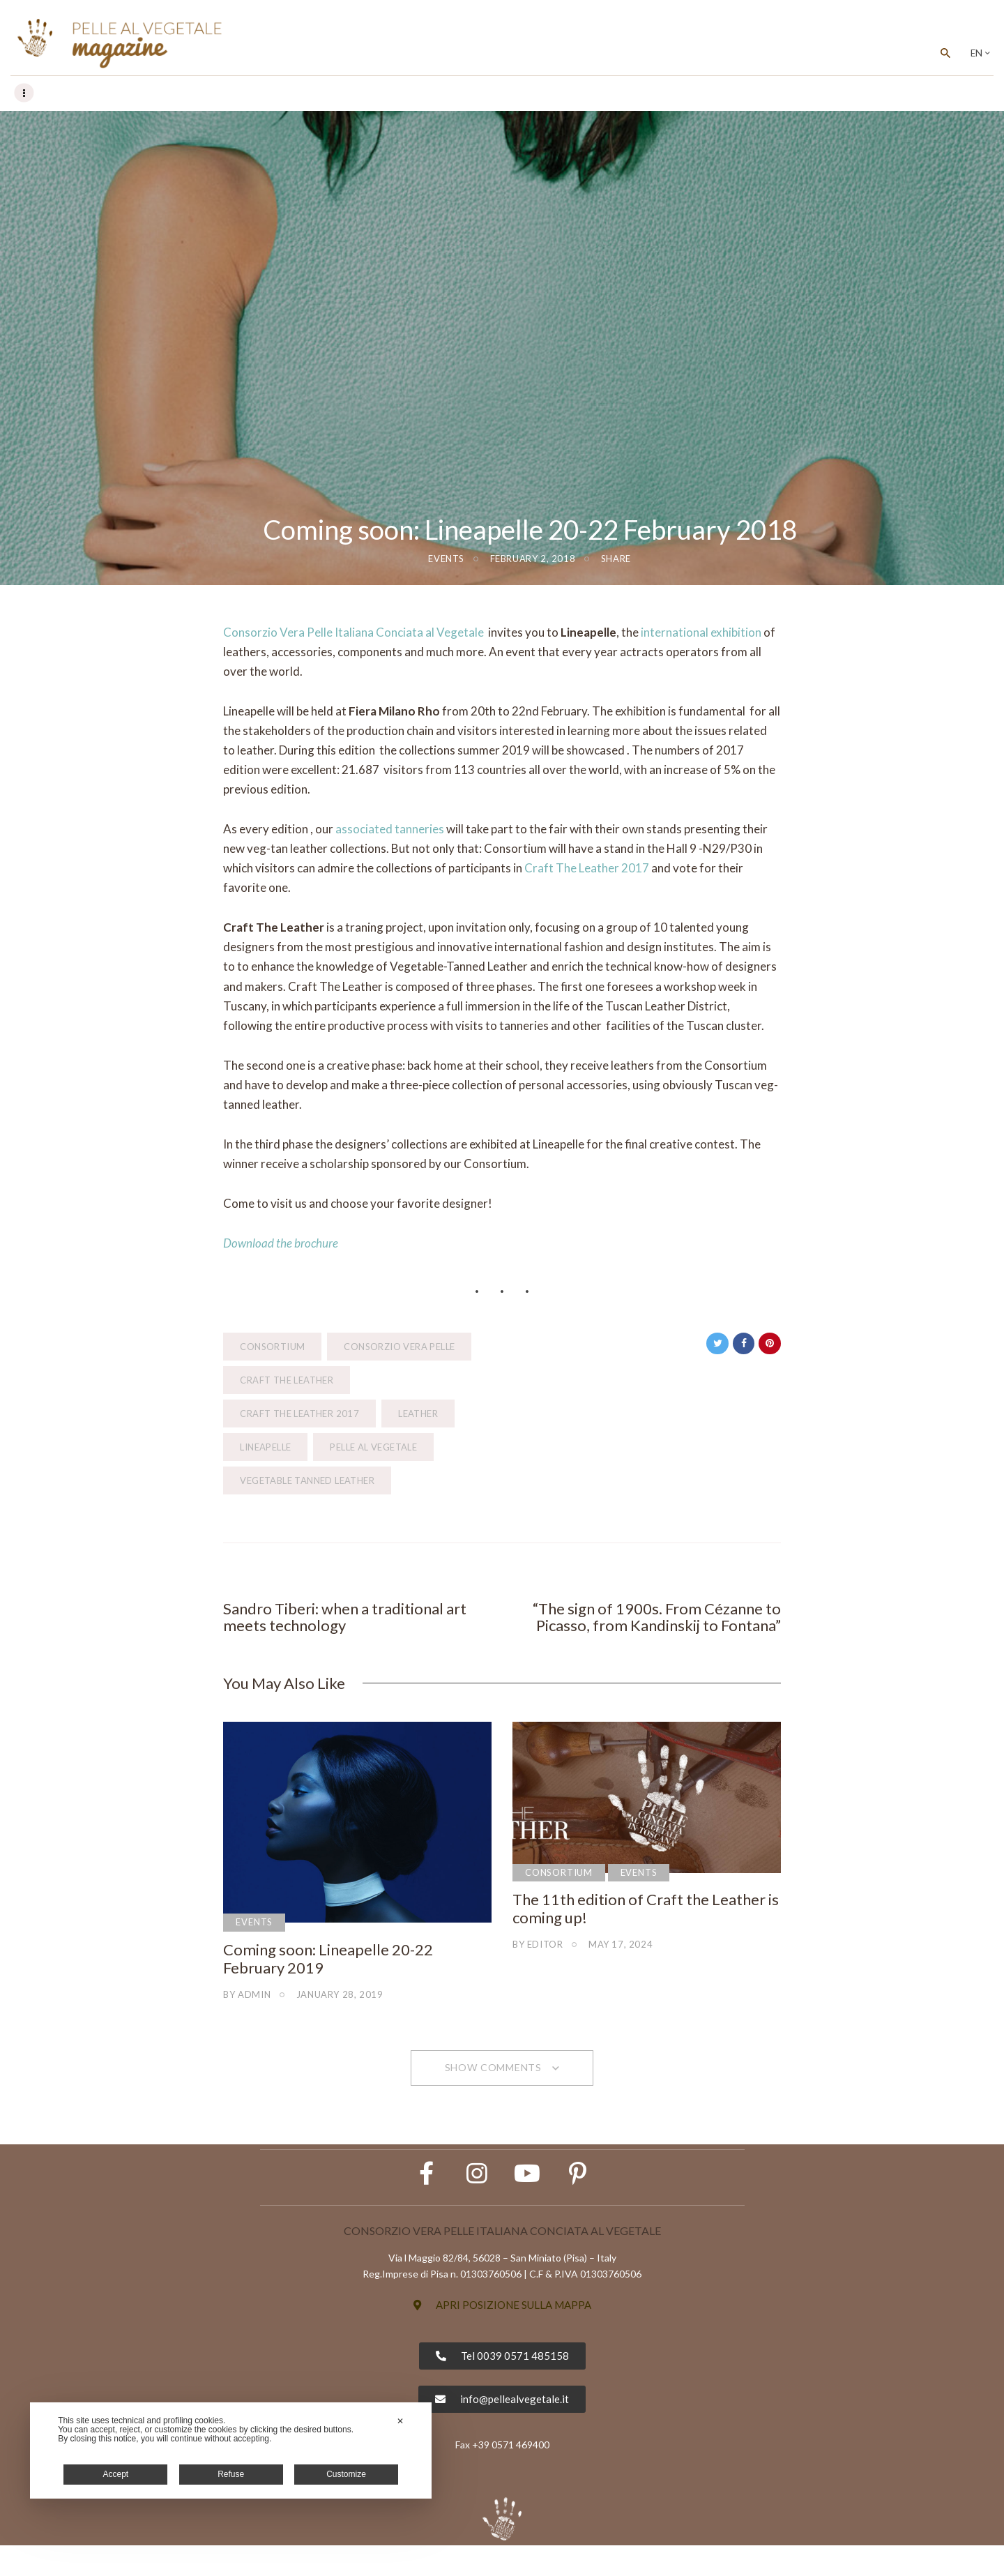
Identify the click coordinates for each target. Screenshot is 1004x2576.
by (247, 1998)
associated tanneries (389, 829)
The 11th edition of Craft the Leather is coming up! (645, 1913)
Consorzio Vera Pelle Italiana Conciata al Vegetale (353, 633)
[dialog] (231, 2450)
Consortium (559, 1876)
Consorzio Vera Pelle (399, 1347)
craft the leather (286, 1380)
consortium (272, 1347)
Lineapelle (265, 1447)
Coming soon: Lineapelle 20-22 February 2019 (328, 1963)
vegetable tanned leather (307, 1481)
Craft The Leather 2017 (586, 868)
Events (446, 559)
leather (418, 1414)
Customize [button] (346, 2474)
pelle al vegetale (373, 1447)
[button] (502, 2336)
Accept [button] (116, 2474)
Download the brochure (280, 1243)
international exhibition (701, 633)
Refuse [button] (231, 2474)
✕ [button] (400, 2421)
